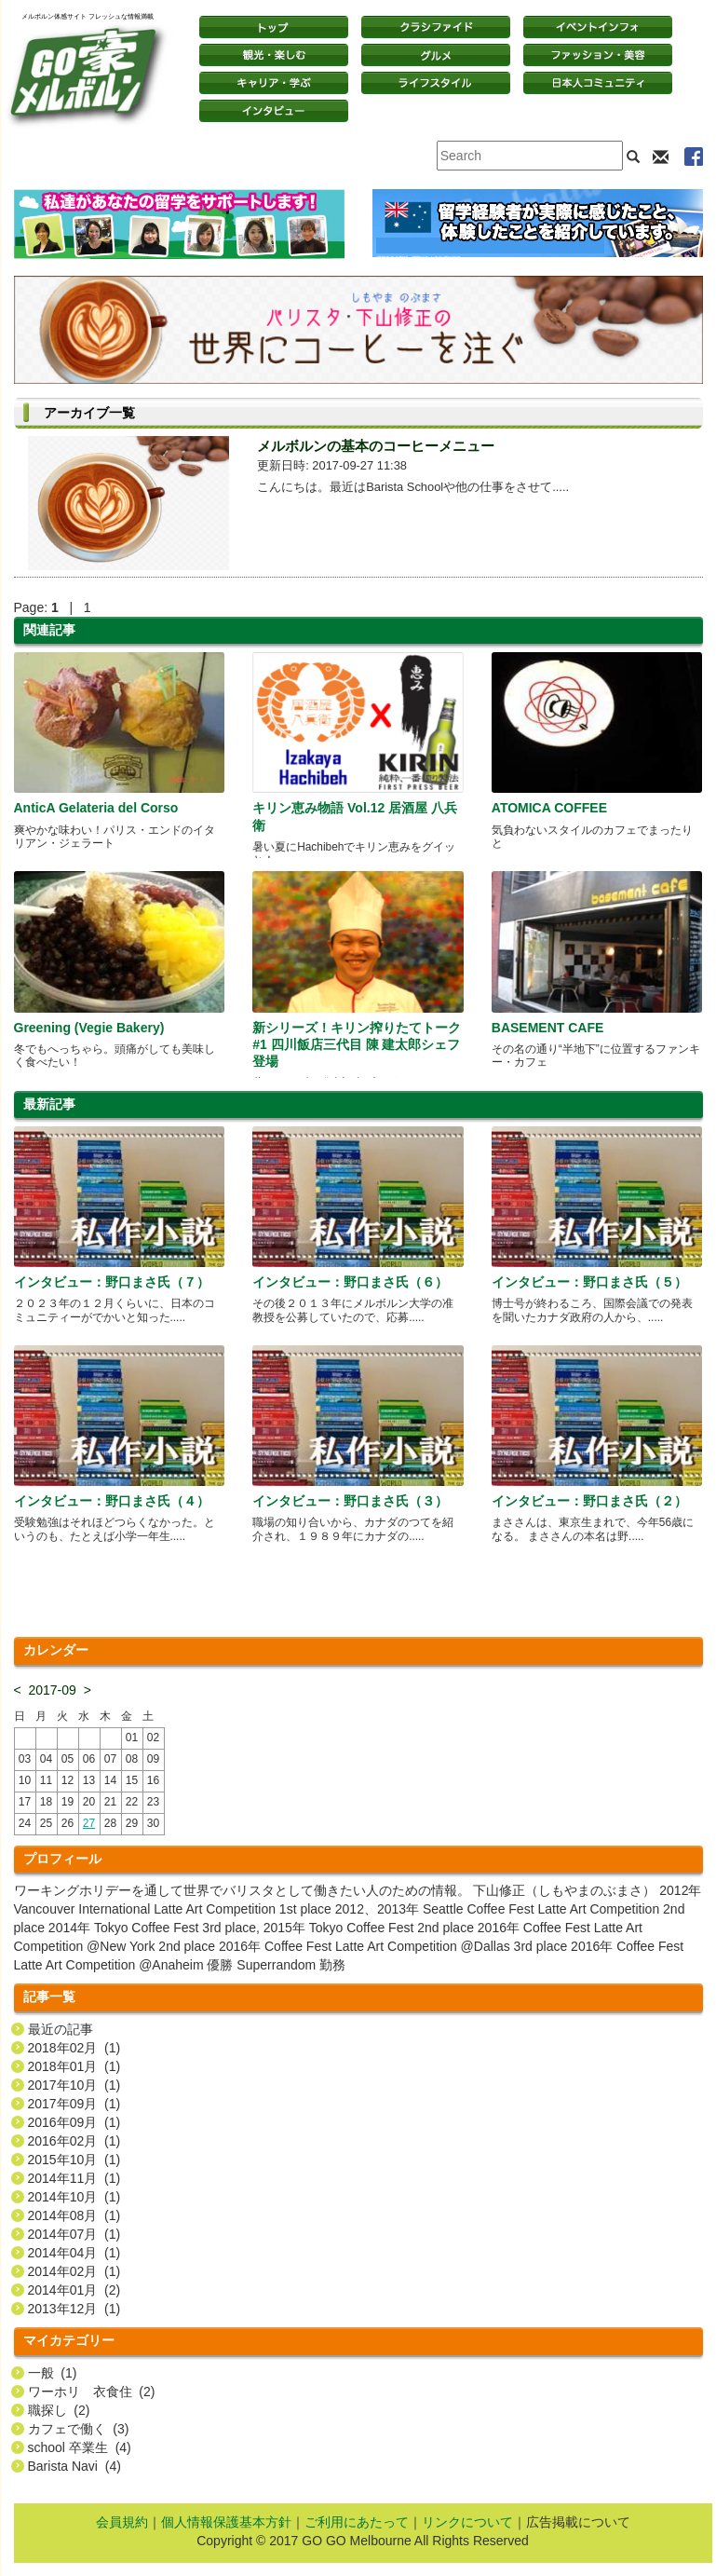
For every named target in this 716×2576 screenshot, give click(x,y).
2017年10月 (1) (74, 2085)
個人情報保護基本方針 (226, 2522)
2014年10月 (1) (74, 2196)
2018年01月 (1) (74, 2066)
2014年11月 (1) (74, 2178)
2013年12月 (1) (74, 2308)
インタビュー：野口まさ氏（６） (350, 1281)
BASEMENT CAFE (548, 1027)
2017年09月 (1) (74, 2103)
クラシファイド (435, 27)
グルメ (435, 55)
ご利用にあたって (356, 2522)
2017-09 (51, 1690)
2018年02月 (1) (74, 2047)
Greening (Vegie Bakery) (89, 1027)
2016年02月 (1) (74, 2140)
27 (89, 1823)
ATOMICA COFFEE (549, 807)
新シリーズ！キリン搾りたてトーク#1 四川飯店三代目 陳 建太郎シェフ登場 (356, 1044)
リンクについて (467, 2522)
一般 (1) (52, 2372)
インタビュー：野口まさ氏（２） (589, 1500)
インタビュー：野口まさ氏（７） (111, 1281)
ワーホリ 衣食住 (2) (91, 2391)
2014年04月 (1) (74, 2252)
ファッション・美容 (597, 55)
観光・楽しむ (273, 55)
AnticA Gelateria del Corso (96, 807)
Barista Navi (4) (74, 2466)
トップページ (273, 27)
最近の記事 (60, 2029)
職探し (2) (59, 2410)
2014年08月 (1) (74, 2215)
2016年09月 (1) (74, 2122)
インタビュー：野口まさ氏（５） (589, 1281)
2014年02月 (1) (74, 2271)
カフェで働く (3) (78, 2428)
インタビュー (273, 111)
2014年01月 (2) (74, 2290)
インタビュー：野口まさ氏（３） (350, 1500)
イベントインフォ (597, 27)
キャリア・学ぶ (273, 83)
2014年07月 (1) (74, 2234)
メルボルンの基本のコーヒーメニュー (375, 446)
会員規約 (122, 2522)
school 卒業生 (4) (79, 2447)
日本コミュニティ (597, 83)
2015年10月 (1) (74, 2159)
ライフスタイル (435, 83)
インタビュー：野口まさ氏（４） (111, 1500)
